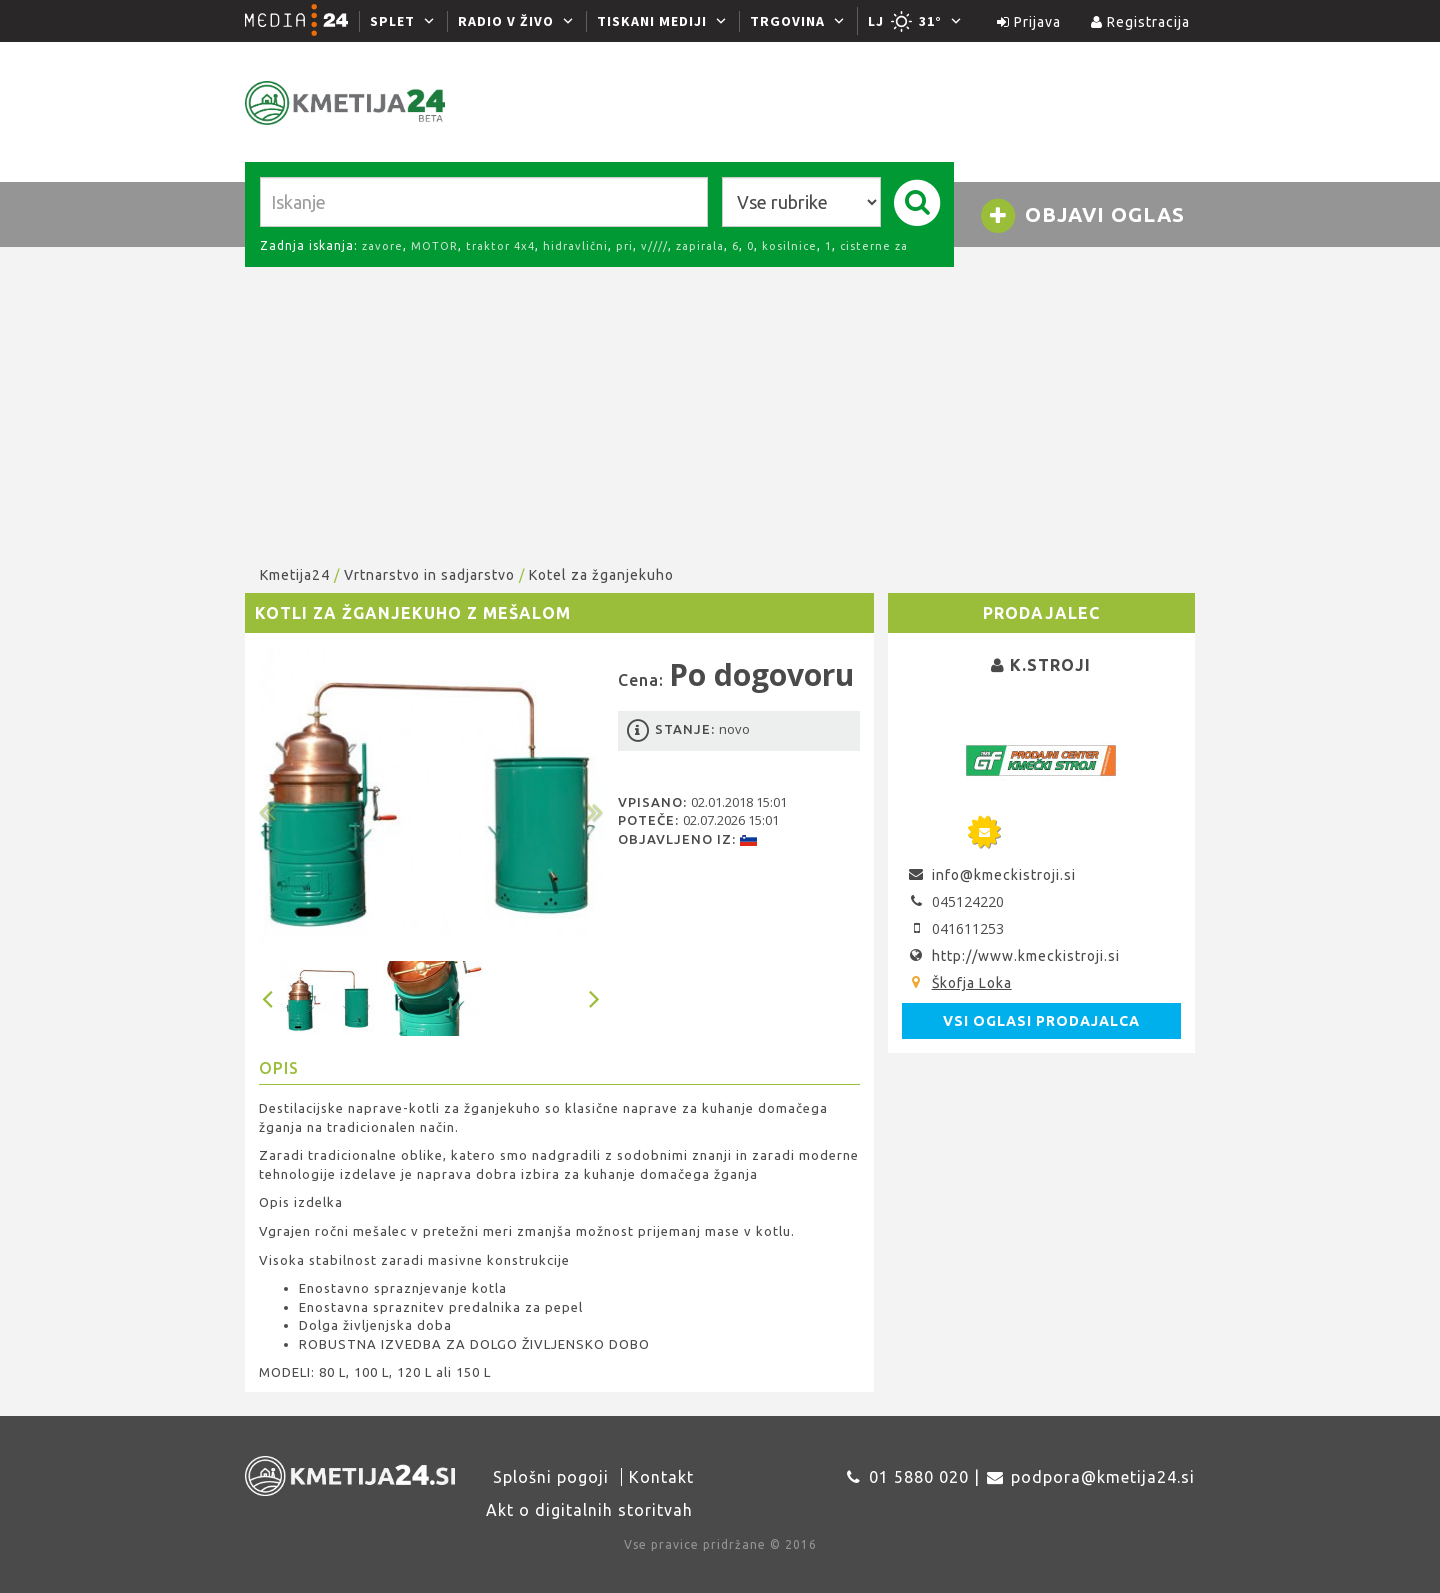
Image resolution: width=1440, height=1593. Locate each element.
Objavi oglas (1082, 216)
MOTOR (434, 246)
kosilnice (789, 246)
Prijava (1029, 22)
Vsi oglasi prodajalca (1041, 1021)
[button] (285, 797)
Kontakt (661, 1477)
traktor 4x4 (500, 246)
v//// (654, 246)
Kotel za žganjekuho (601, 575)
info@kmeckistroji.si (1004, 875)
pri (624, 246)
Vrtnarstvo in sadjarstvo (429, 575)
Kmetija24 (295, 575)
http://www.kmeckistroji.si (1026, 956)
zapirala (700, 246)
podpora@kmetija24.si (1103, 1477)
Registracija (1140, 22)
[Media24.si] (302, 21)
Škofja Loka (972, 983)
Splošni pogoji (551, 1477)
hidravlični (575, 246)
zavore (382, 246)
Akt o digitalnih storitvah (589, 1510)
